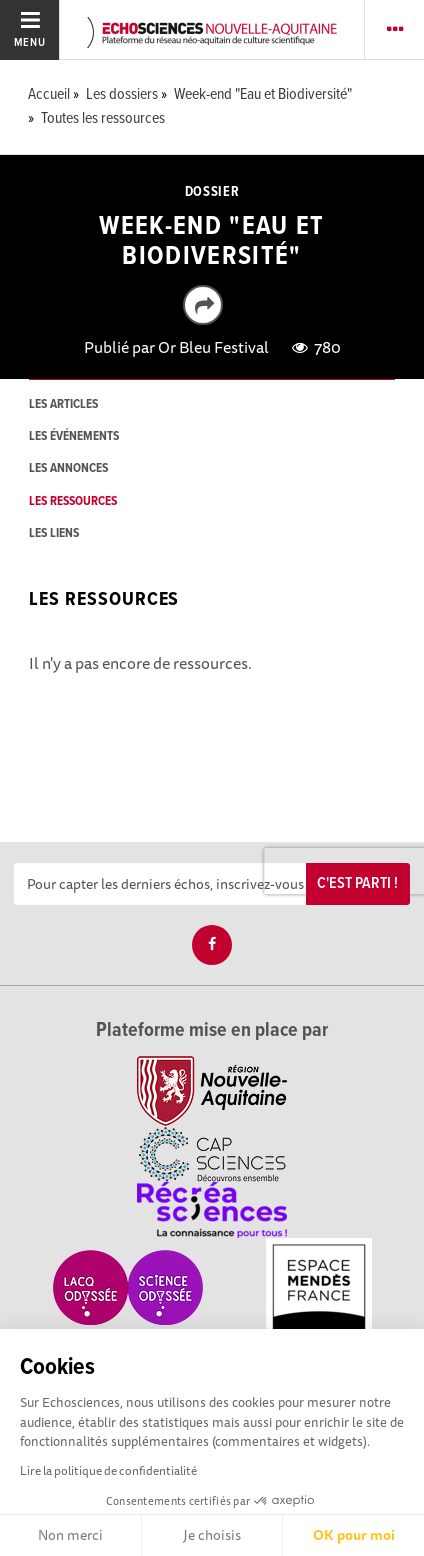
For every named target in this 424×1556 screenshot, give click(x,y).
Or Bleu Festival (213, 347)
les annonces (68, 468)
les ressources (73, 501)
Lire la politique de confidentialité (108, 1470)
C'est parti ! (357, 883)
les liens (54, 533)
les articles (63, 404)
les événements (74, 436)
